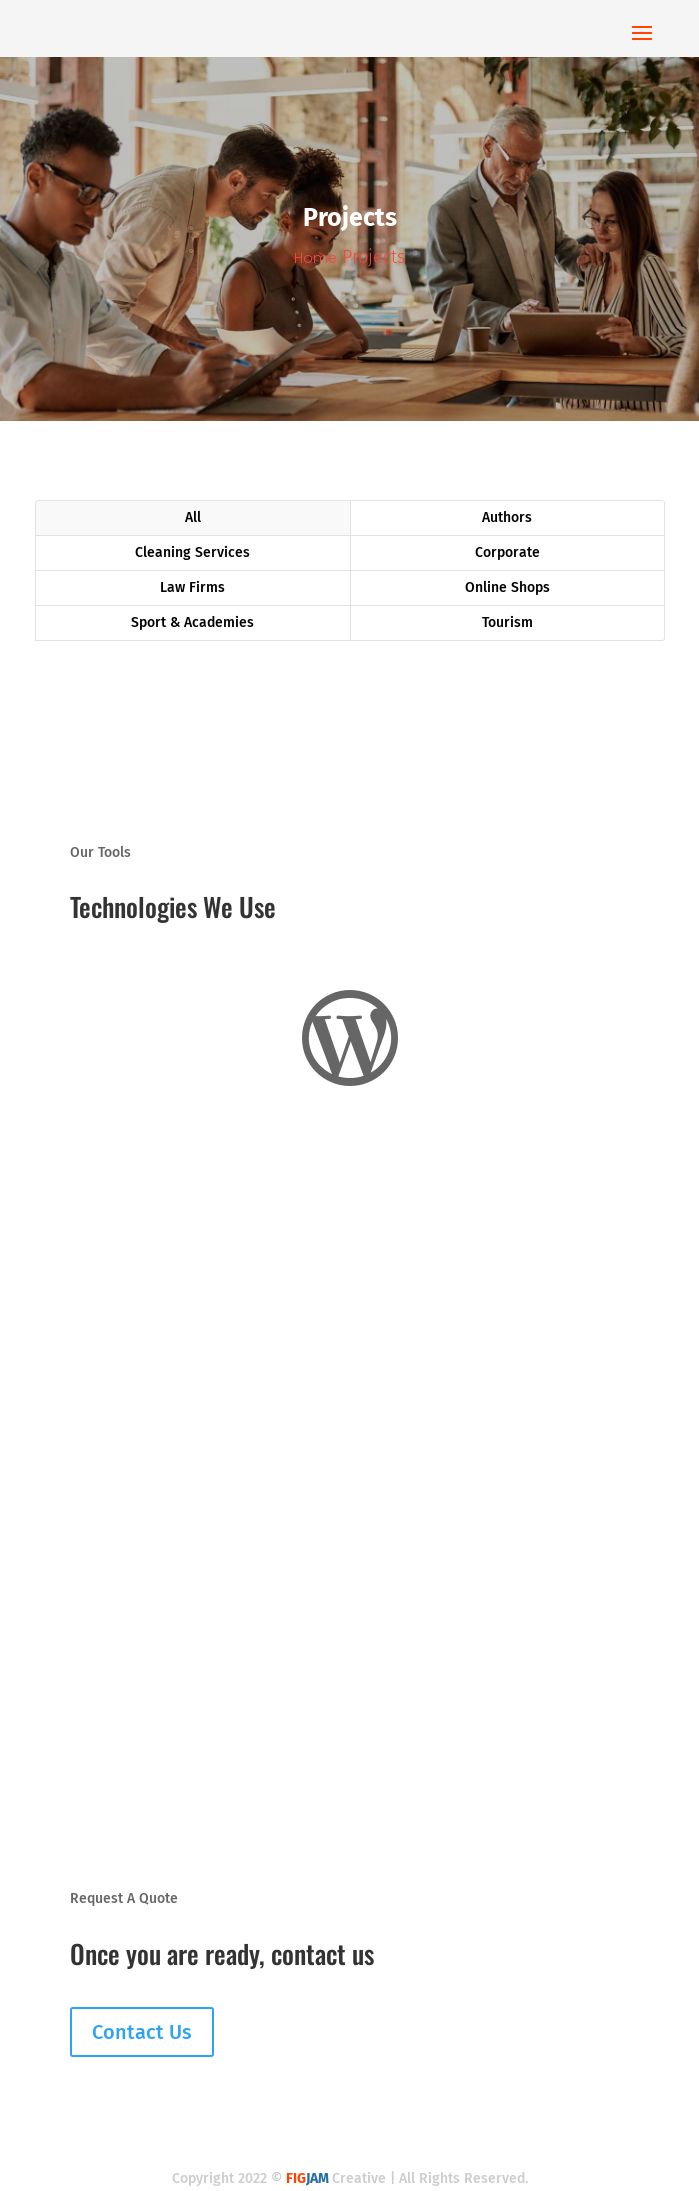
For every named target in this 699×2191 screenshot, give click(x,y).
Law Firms (192, 587)
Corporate (507, 552)
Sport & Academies (192, 622)
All (193, 517)
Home (315, 258)
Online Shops (507, 587)
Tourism (507, 622)
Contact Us (142, 2032)
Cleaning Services (192, 552)
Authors (507, 517)
